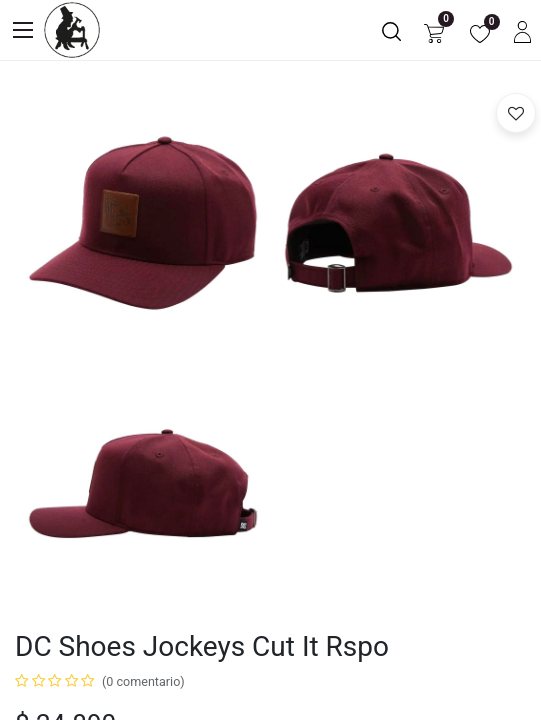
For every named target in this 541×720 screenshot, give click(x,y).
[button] (516, 113)
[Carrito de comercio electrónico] (434, 30)
